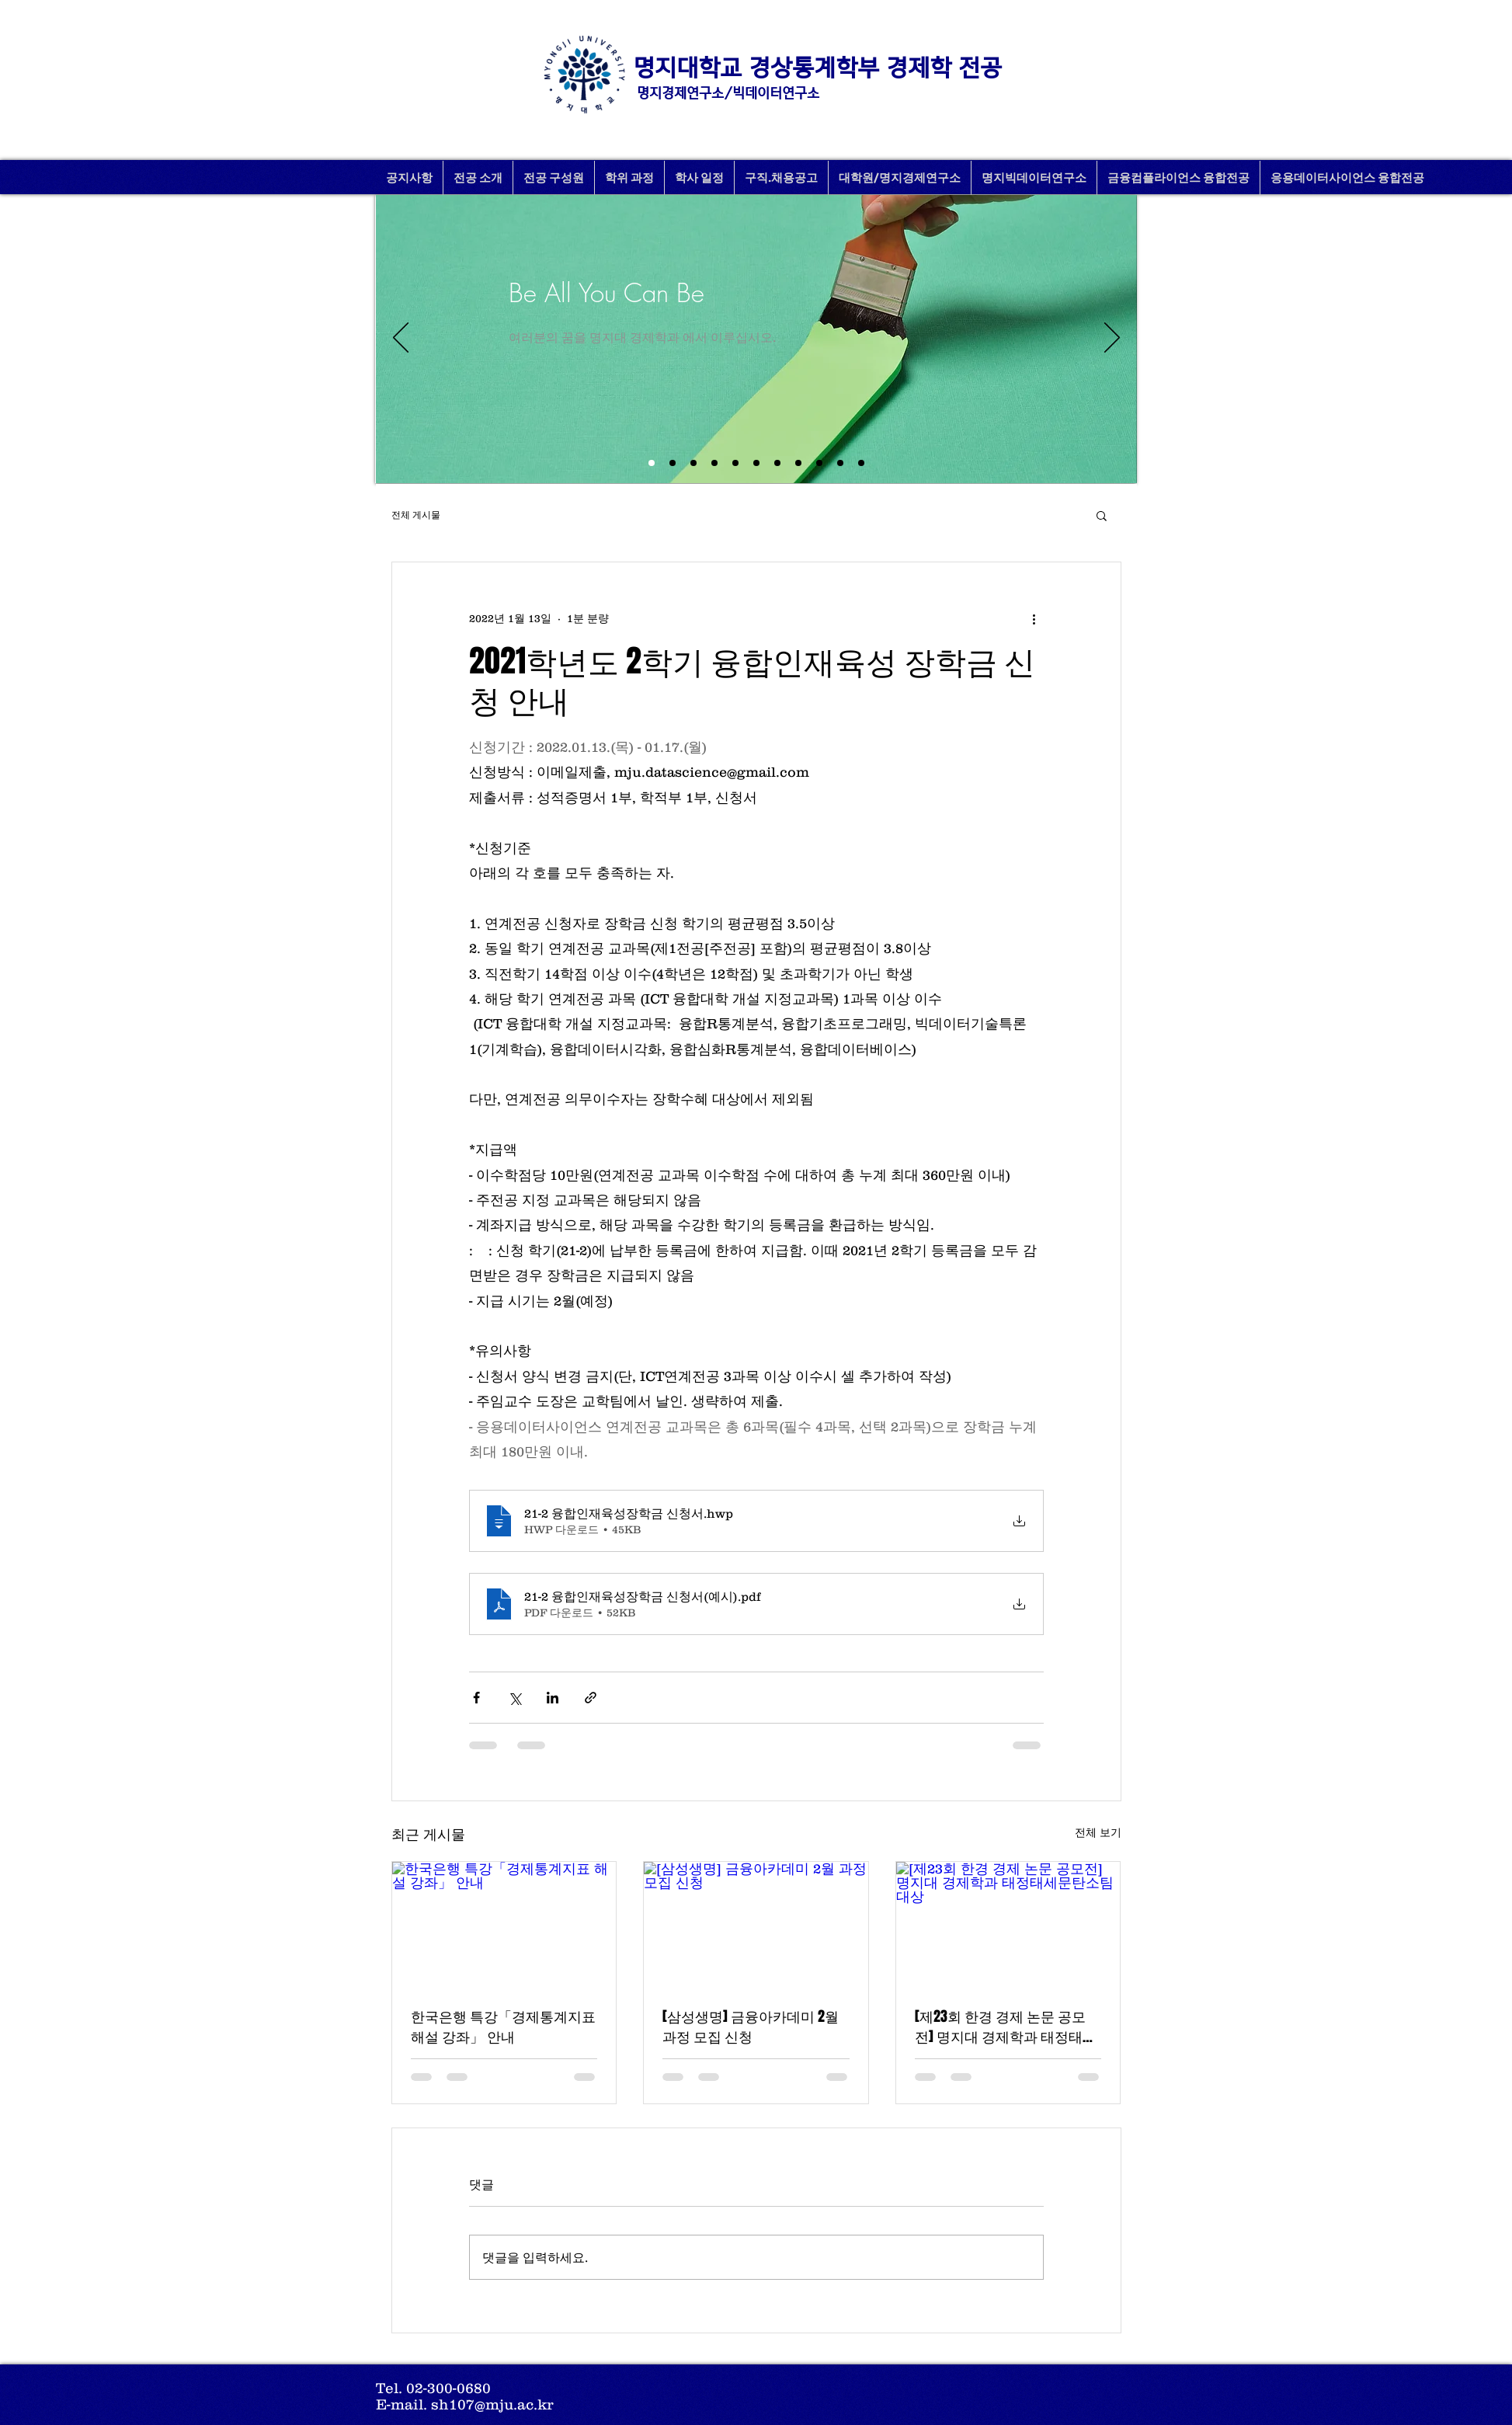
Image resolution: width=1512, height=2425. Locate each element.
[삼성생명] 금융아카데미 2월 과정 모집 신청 (750, 2026)
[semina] (798, 463)
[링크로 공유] (590, 1697)
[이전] (400, 338)
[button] (1101, 515)
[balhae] (819, 463)
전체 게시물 (415, 515)
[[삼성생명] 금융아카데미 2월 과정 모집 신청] (756, 1925)
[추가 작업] (1034, 618)
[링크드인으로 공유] (552, 1697)
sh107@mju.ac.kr (492, 2404)
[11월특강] (735, 463)
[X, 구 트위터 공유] (514, 1697)
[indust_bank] (861, 463)
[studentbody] (840, 463)
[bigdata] (756, 463)
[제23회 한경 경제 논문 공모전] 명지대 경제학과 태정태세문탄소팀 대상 (1006, 2026)
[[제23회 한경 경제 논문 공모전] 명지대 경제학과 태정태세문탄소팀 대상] (1008, 1925)
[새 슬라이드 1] (672, 463)
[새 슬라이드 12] (693, 463)
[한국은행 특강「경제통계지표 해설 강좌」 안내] (504, 1925)
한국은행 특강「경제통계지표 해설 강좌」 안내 (503, 2026)
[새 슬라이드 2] (651, 463)
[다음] (1112, 338)
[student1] (777, 463)
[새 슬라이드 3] (714, 463)
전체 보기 (1098, 1832)
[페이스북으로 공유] (476, 1697)
